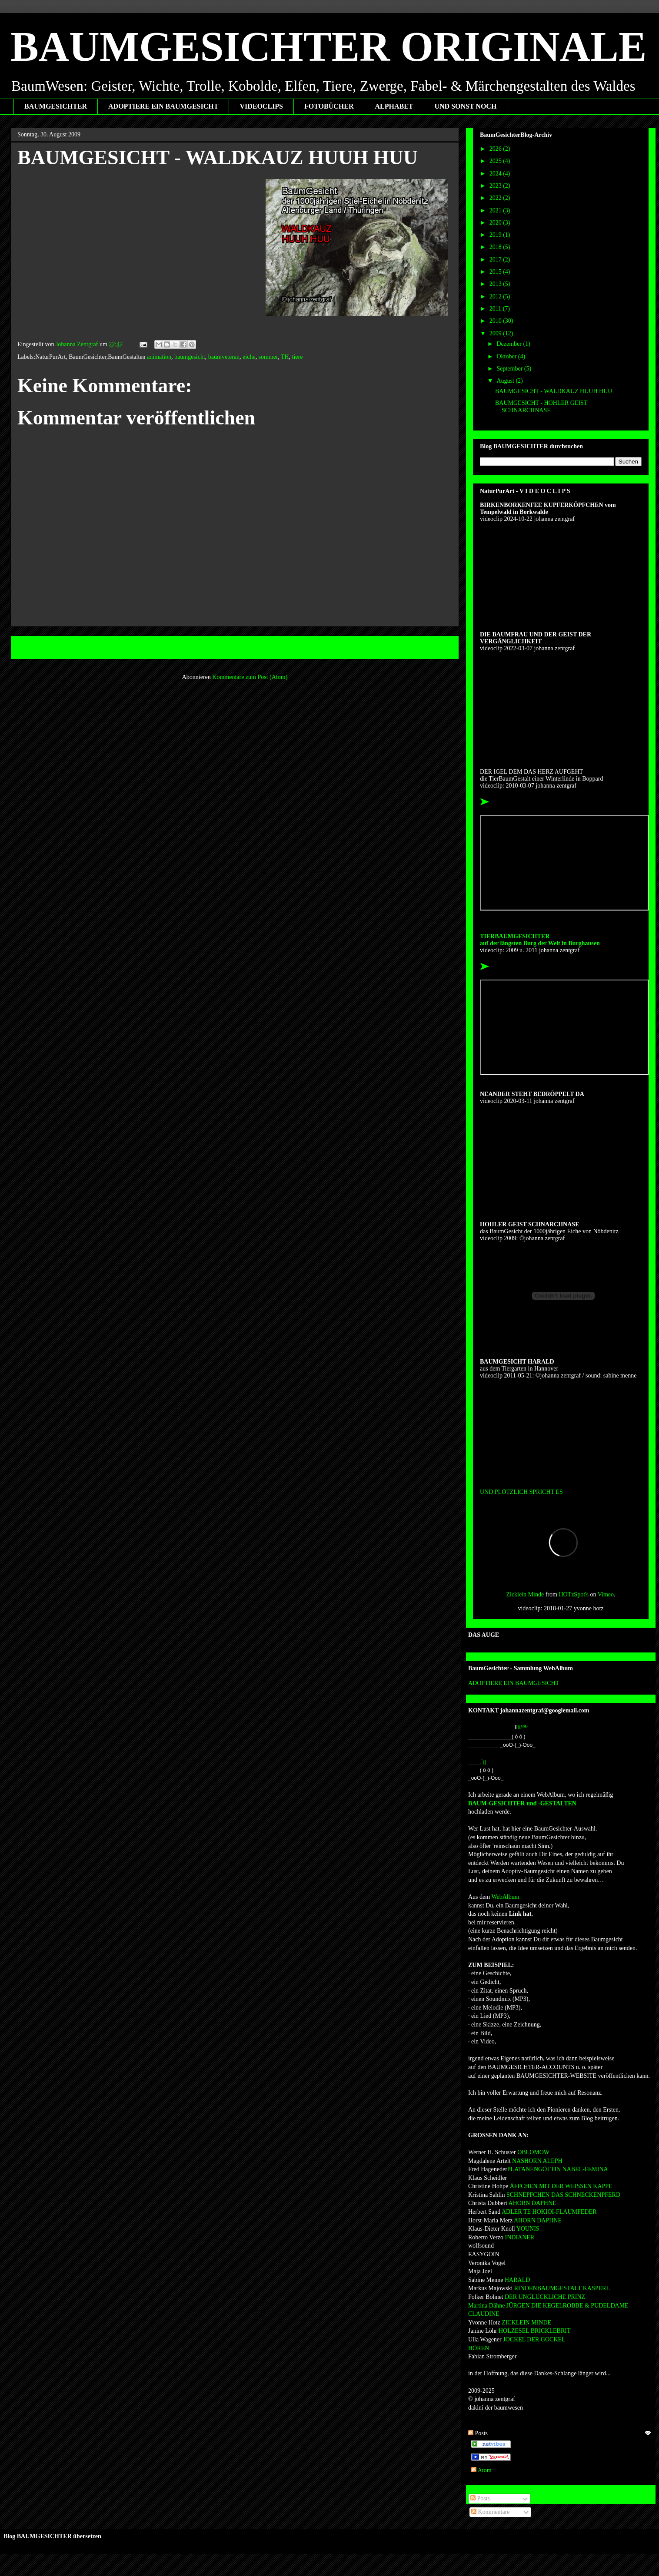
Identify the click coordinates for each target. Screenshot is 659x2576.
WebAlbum (505, 1897)
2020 (496, 222)
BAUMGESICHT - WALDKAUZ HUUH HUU (553, 391)
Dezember (509, 344)
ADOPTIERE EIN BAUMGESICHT (163, 106)
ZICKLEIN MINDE (526, 2322)
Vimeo (606, 1594)
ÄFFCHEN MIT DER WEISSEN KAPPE (560, 2186)
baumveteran (224, 357)
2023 (496, 185)
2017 (496, 259)
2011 (496, 308)
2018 (496, 247)
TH (285, 357)
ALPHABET (394, 106)
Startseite (236, 647)
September (510, 368)
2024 (496, 173)
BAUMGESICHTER (55, 106)
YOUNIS (527, 2228)
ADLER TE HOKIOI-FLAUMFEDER (548, 2211)
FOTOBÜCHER (329, 106)
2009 (496, 333)
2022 (496, 198)
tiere (297, 357)
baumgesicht (189, 357)
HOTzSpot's (574, 1594)
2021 (496, 210)
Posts (480, 2498)
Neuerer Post (36, 647)
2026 (496, 149)
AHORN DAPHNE (531, 2203)
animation (159, 357)
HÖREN (478, 2348)
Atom (481, 2470)
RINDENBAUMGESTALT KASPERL (562, 2288)
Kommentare (490, 2512)
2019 (496, 235)
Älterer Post (434, 647)
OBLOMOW (532, 2152)
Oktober (507, 356)
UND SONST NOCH (466, 106)
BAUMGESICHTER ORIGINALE (328, 46)
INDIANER (518, 2237)
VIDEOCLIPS (261, 106)
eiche (249, 357)
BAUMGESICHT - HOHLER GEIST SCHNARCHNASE (541, 407)
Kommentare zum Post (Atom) (249, 677)
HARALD (516, 2280)
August (506, 380)
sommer (268, 357)
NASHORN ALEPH (536, 2161)
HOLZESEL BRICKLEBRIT (535, 2331)
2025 (496, 161)
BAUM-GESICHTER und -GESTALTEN (522, 1803)
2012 (496, 296)
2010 (496, 321)
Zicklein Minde (525, 1594)
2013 (496, 284)
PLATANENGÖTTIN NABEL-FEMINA (557, 2169)
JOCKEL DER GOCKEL (534, 2339)
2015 (496, 271)
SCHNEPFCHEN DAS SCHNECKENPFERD (562, 2195)
